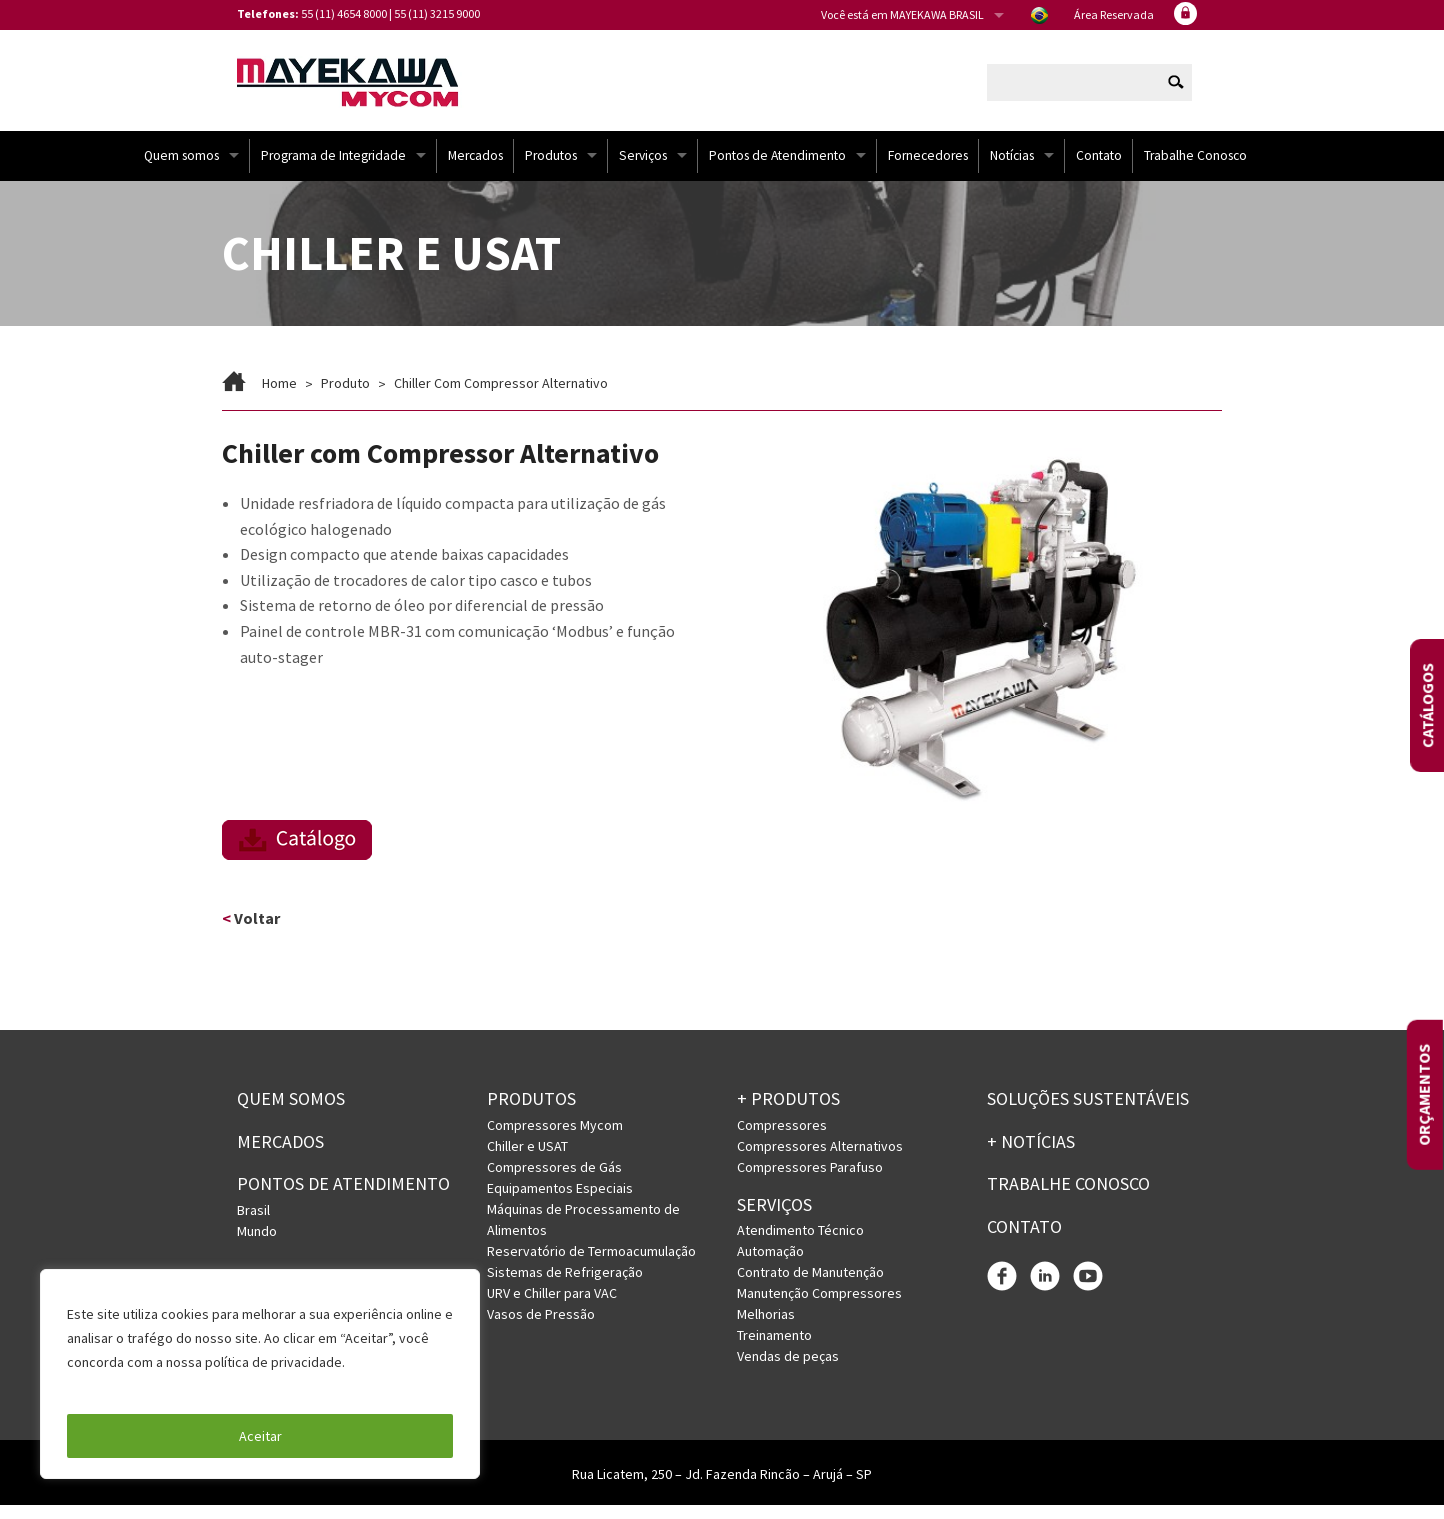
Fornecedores (928, 169)
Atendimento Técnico (800, 1245)
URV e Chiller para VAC (552, 1307)
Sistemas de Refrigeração (565, 1286)
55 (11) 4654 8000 (344, 13)
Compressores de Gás (554, 1181)
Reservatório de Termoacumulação (591, 1265)
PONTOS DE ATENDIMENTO (343, 1198)
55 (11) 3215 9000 (437, 13)
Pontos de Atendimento (777, 169)
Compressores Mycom (555, 1139)
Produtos (551, 169)
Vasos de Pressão (541, 1328)
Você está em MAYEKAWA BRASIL (902, 14)
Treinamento (774, 1350)
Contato (1099, 169)
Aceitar (260, 1436)
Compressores (782, 1139)
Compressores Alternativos (820, 1160)
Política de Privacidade (139, 1386)
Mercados (475, 169)
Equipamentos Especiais (560, 1202)
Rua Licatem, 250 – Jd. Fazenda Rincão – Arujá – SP (722, 1488)
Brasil (253, 1225)
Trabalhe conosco (1068, 1198)
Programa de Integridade (333, 169)
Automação (770, 1266)
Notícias (1012, 169)
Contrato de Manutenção (810, 1287)
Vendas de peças (788, 1371)
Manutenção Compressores (819, 1308)
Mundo (257, 1246)
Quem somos (181, 169)
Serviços (643, 169)
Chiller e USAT (527, 1160)
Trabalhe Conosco (1195, 169)
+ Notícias (1031, 1155)
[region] (260, 1374)
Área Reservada (1114, 14)
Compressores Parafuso (810, 1181)
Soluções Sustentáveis (1088, 1112)
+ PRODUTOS (788, 1112)
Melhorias (766, 1329)
